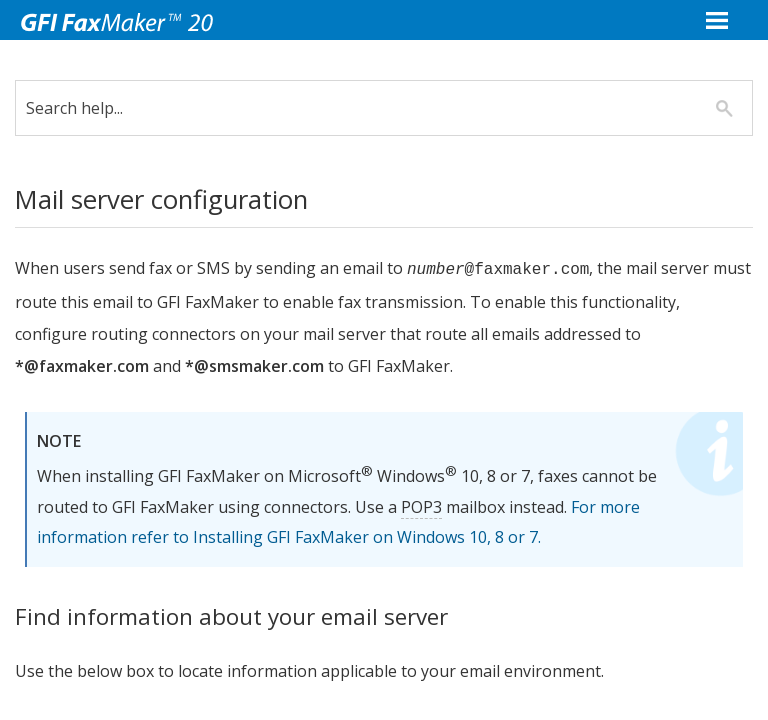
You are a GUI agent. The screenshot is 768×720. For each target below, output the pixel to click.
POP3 (436, 507)
